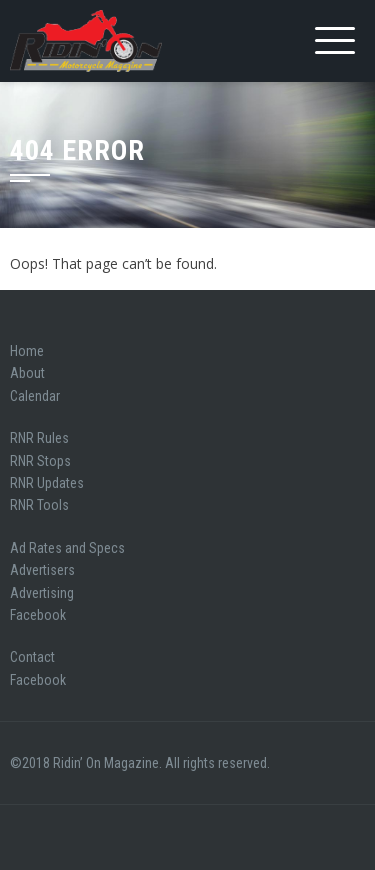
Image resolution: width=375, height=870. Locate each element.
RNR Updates (47, 483)
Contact (32, 657)
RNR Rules (39, 438)
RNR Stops (40, 461)
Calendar (35, 396)
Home (27, 351)
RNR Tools (39, 505)
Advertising (42, 593)
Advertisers (42, 570)
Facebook (38, 615)
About (27, 373)
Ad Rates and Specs (67, 548)
